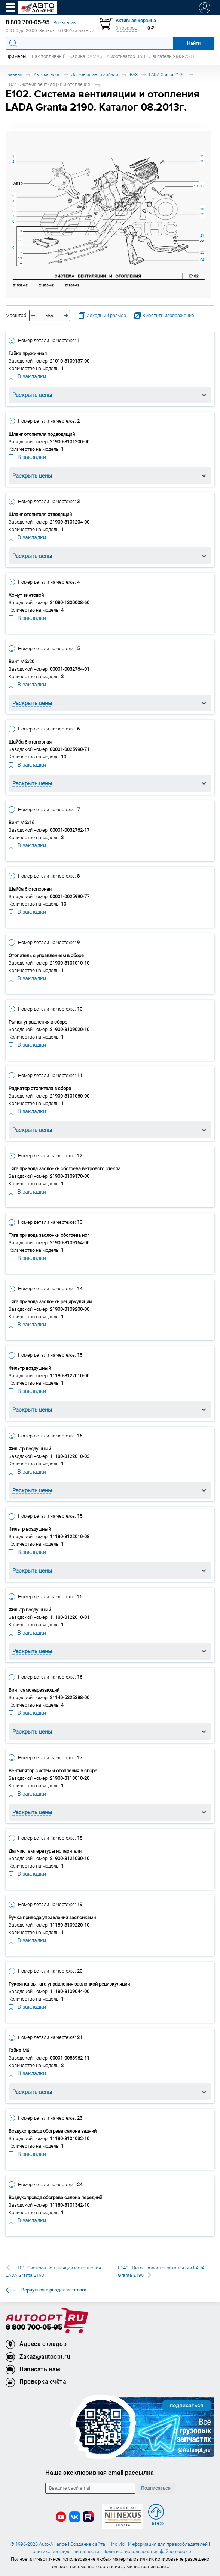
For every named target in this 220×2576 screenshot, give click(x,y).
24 (202, 259)
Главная (14, 74)
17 (202, 186)
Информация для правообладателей (168, 2544)
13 (20, 258)
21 (202, 235)
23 (202, 252)
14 (20, 262)
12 (20, 253)
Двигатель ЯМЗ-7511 (172, 56)
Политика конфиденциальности (64, 2551)
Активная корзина (136, 20)
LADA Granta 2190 (167, 74)
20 (202, 214)
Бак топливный (48, 56)
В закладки (27, 376)
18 (196, 186)
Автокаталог (47, 74)
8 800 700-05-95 (34, 2327)
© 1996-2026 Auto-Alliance (38, 2544)
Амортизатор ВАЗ (126, 56)
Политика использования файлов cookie (147, 2551)
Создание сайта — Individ (97, 2544)
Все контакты (68, 22)
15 (202, 156)
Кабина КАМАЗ (86, 56)
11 (20, 241)
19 (202, 209)
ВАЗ (134, 74)
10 (20, 231)
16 (202, 161)
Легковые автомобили (94, 74)
